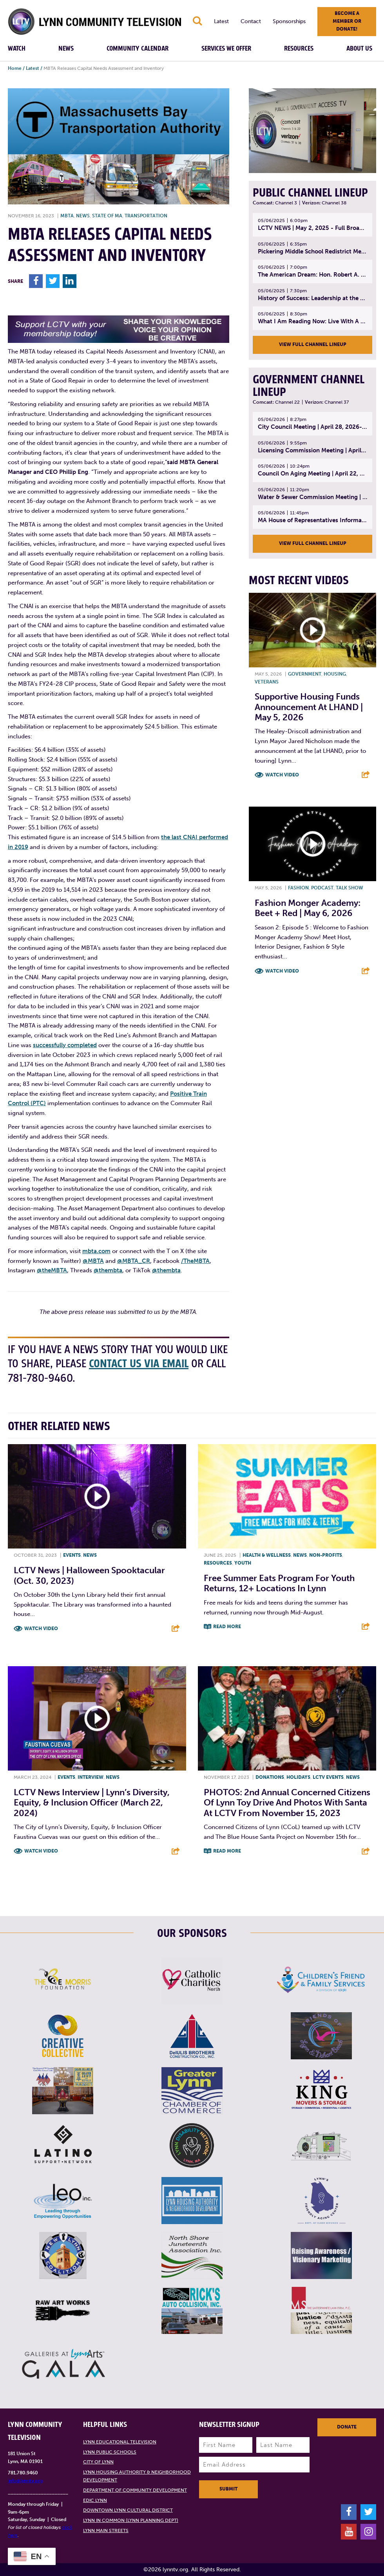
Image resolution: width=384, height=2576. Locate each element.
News (66, 48)
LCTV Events (328, 1777)
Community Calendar (137, 48)
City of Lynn (98, 2462)
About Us (359, 48)
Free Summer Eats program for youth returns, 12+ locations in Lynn (279, 1583)
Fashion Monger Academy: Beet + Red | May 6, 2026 (307, 908)
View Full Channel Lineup (312, 344)
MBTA (67, 216)
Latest (221, 21)
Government (304, 674)
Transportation (146, 216)
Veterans (267, 682)
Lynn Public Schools (109, 2452)
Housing (335, 674)
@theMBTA (52, 1270)
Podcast (322, 888)
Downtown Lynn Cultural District (128, 2510)
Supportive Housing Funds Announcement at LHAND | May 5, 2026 (309, 707)
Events (72, 1555)
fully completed (75, 1045)
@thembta (108, 1270)
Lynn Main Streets (106, 2530)
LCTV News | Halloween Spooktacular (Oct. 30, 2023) (89, 1575)
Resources (298, 48)
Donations (269, 1777)
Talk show (349, 888)
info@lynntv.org (25, 2480)
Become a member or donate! (347, 21)
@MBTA (93, 1260)
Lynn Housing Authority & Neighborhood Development (137, 2476)
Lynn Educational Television (119, 2442)
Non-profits (325, 1555)
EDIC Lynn (95, 2500)
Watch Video (282, 775)
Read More (227, 1626)
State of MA (107, 216)
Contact (251, 21)
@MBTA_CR (133, 1260)
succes (42, 1045)
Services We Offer (226, 48)
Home (15, 68)
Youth (242, 1563)
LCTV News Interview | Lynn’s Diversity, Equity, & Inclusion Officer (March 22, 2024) (92, 1802)
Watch (16, 48)
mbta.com (96, 1251)
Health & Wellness (267, 1555)
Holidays (298, 1777)
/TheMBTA (195, 1260)
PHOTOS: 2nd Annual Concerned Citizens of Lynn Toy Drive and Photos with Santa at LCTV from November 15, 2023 (287, 1802)
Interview (90, 1777)
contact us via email (138, 1364)
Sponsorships (289, 21)
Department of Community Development (135, 2490)
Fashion (298, 888)
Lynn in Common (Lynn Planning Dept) (130, 2520)
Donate (347, 2427)
